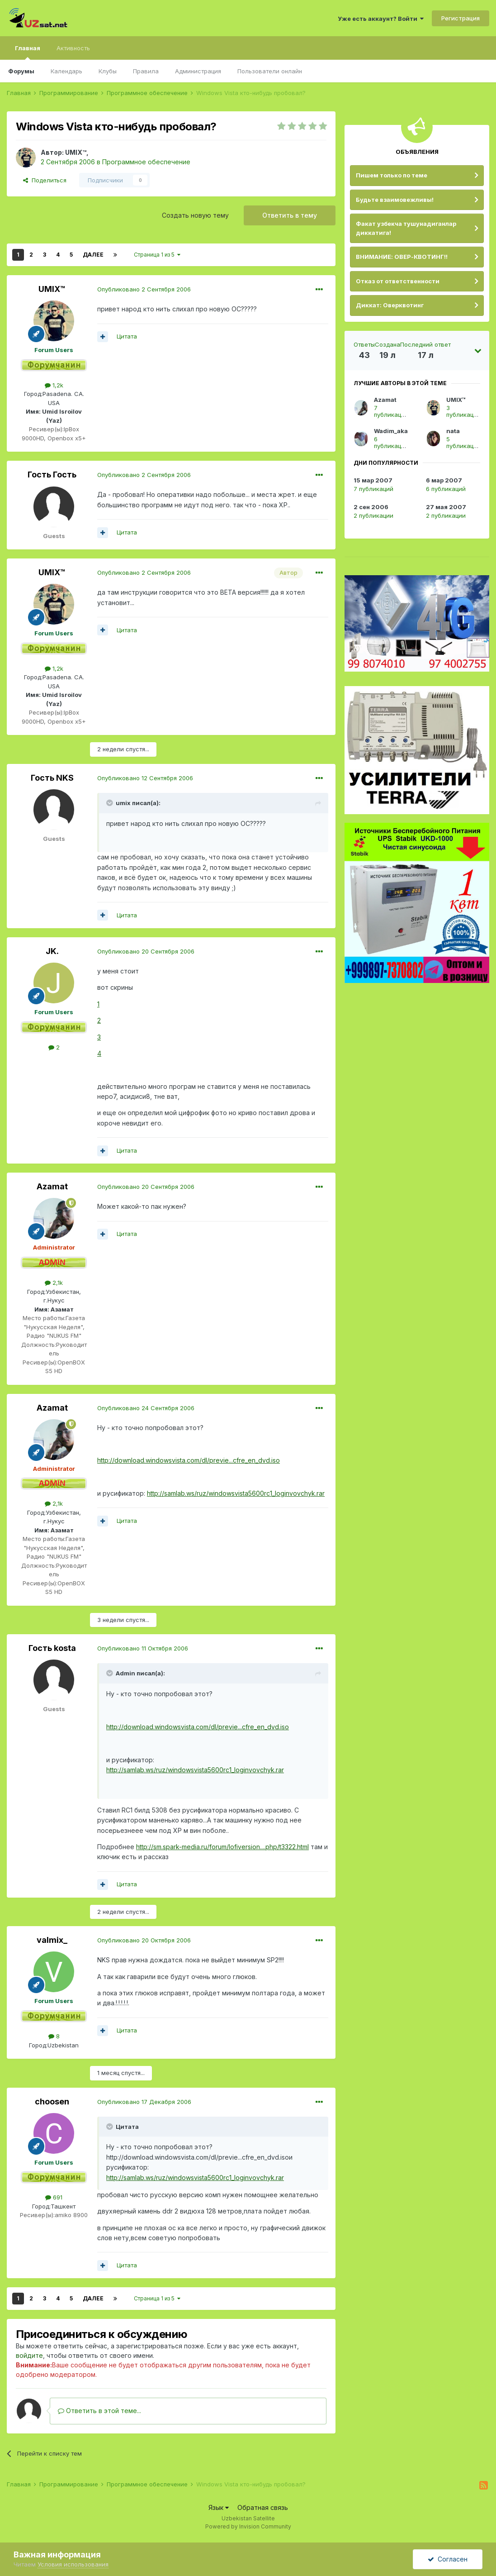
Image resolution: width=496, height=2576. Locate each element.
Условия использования (73, 2564)
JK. (52, 951)
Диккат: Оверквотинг (390, 305)
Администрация (198, 71)
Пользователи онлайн (269, 71)
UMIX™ (75, 152)
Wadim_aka (391, 430)
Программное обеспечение (146, 162)
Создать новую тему (195, 215)
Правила (146, 71)
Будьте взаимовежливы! (395, 199)
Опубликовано (144, 289)
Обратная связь (262, 2507)
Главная (27, 52)
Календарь (66, 71)
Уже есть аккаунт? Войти (381, 18)
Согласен (448, 2559)
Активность (73, 48)
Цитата (127, 336)
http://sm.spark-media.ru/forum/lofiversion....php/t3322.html (222, 1847)
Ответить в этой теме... (99, 2410)
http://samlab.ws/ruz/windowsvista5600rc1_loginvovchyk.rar (236, 1493)
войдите (29, 2355)
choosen (52, 2101)
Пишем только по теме (391, 175)
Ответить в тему (289, 215)
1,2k (54, 385)
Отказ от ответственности (397, 281)
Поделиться (44, 180)
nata (453, 430)
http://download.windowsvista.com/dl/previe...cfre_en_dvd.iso (188, 1460)
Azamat (52, 1186)
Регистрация (460, 18)
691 (53, 2197)
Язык (218, 2507)
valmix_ (52, 1940)
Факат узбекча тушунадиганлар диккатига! (406, 228)
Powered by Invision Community (248, 2526)
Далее (93, 254)
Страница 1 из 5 (157, 254)
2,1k (54, 1282)
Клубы (108, 71)
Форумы (21, 71)
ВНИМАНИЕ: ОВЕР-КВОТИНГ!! (402, 256)
